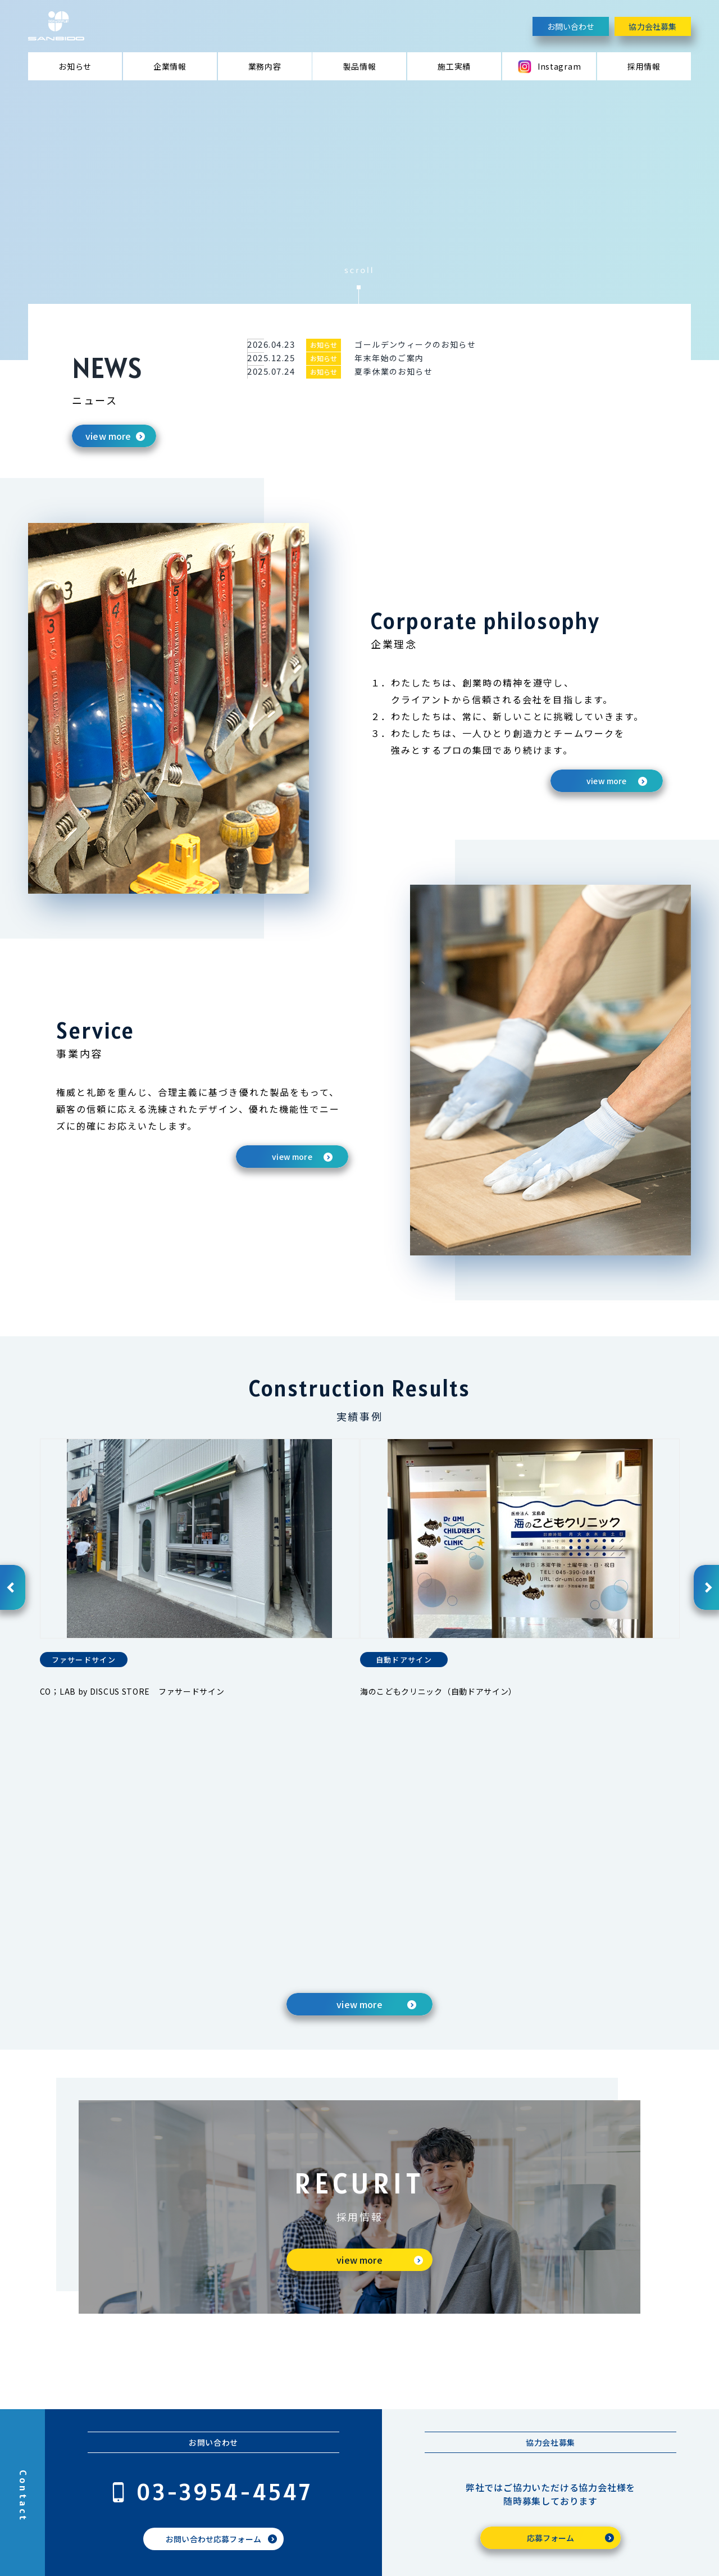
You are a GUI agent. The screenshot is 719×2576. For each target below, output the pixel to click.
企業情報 (169, 66)
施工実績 (454, 66)
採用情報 (644, 66)
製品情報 (359, 66)
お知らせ (75, 66)
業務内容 (264, 66)
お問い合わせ (571, 26)
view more (108, 436)
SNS (626, 2407)
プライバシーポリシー (196, 2549)
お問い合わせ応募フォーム (213, 2323)
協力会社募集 (652, 26)
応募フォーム (551, 2322)
